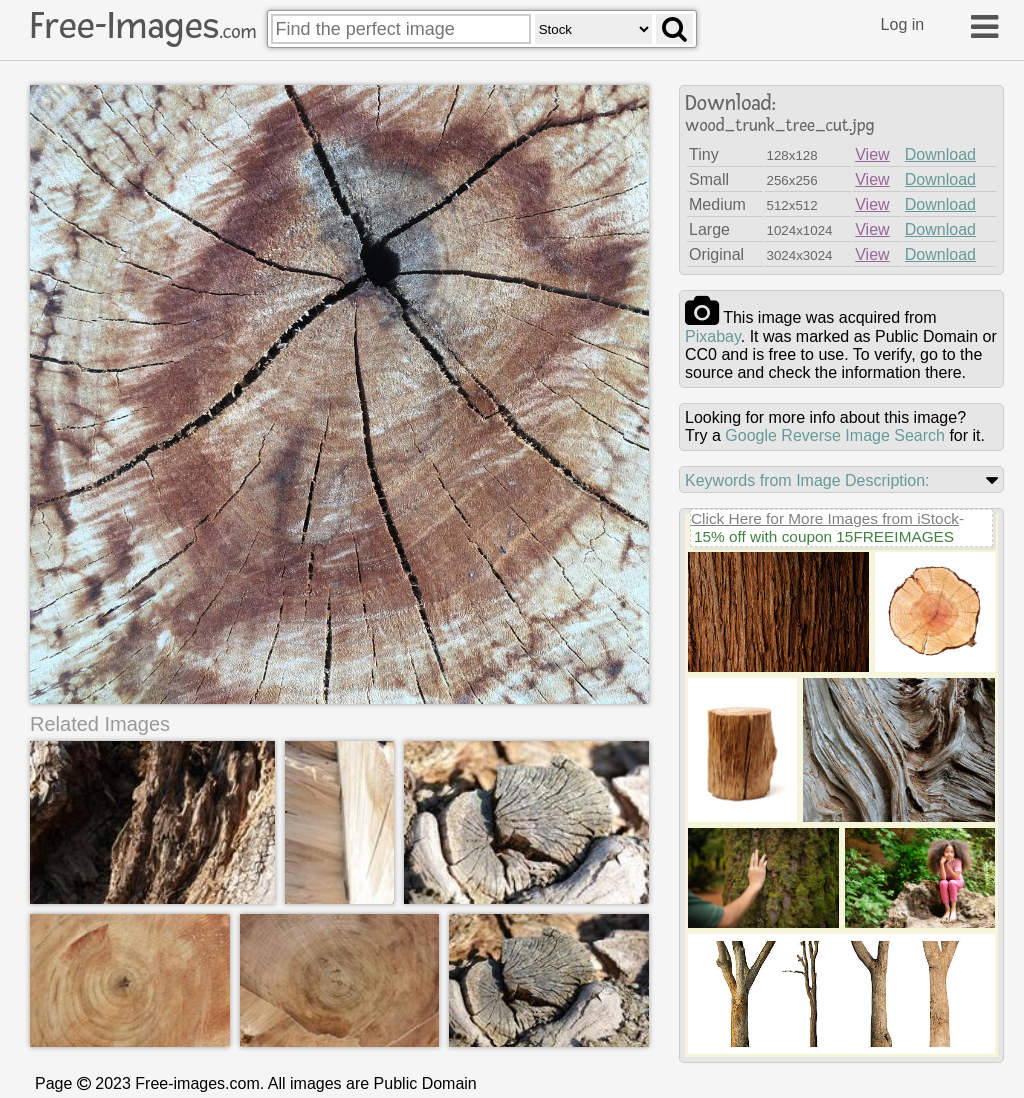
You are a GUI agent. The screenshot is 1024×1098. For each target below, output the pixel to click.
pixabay (713, 336)
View (872, 154)
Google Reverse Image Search (835, 435)
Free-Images (143, 26)
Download (940, 154)
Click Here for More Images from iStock (825, 518)
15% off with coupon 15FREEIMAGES (824, 536)
